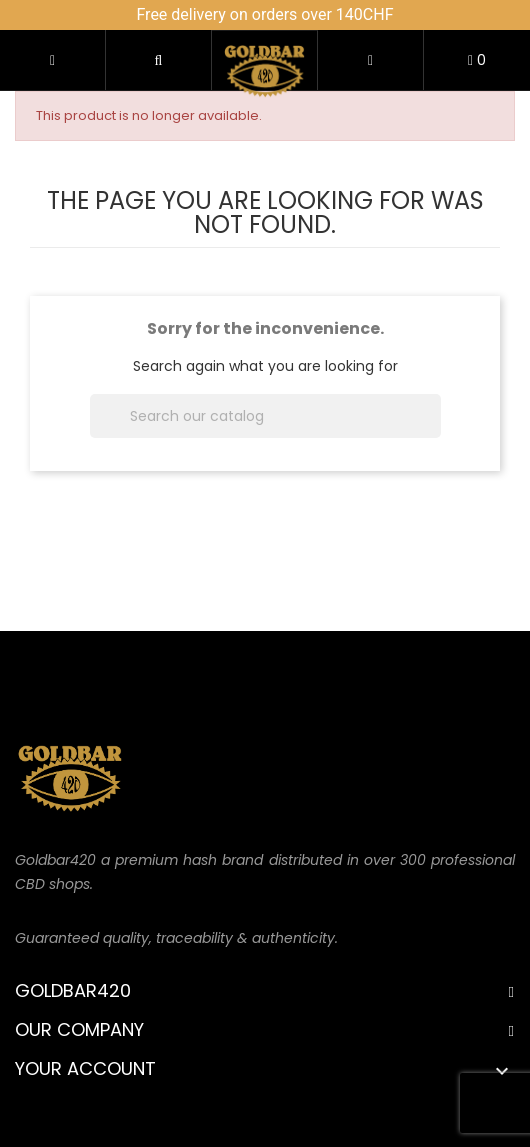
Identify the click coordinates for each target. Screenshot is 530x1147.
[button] (158, 60)
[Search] (265, 416)
